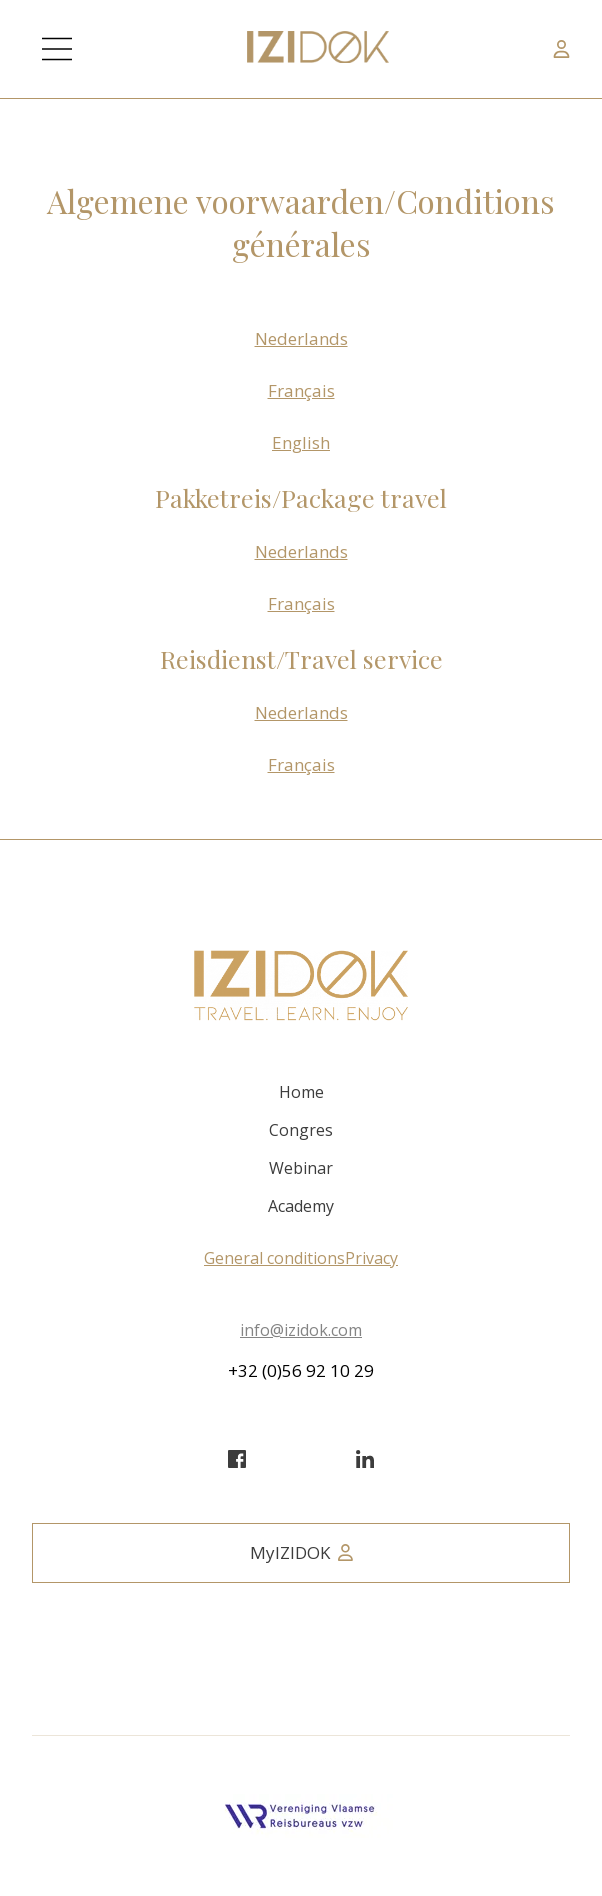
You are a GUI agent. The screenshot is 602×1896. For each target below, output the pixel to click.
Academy (301, 1206)
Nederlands (301, 338)
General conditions (274, 1258)
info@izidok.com (301, 1330)
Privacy (371, 1258)
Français (301, 390)
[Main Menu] (57, 49)
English (301, 442)
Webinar (301, 1168)
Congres (301, 1130)
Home (301, 1092)
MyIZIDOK (301, 1552)
